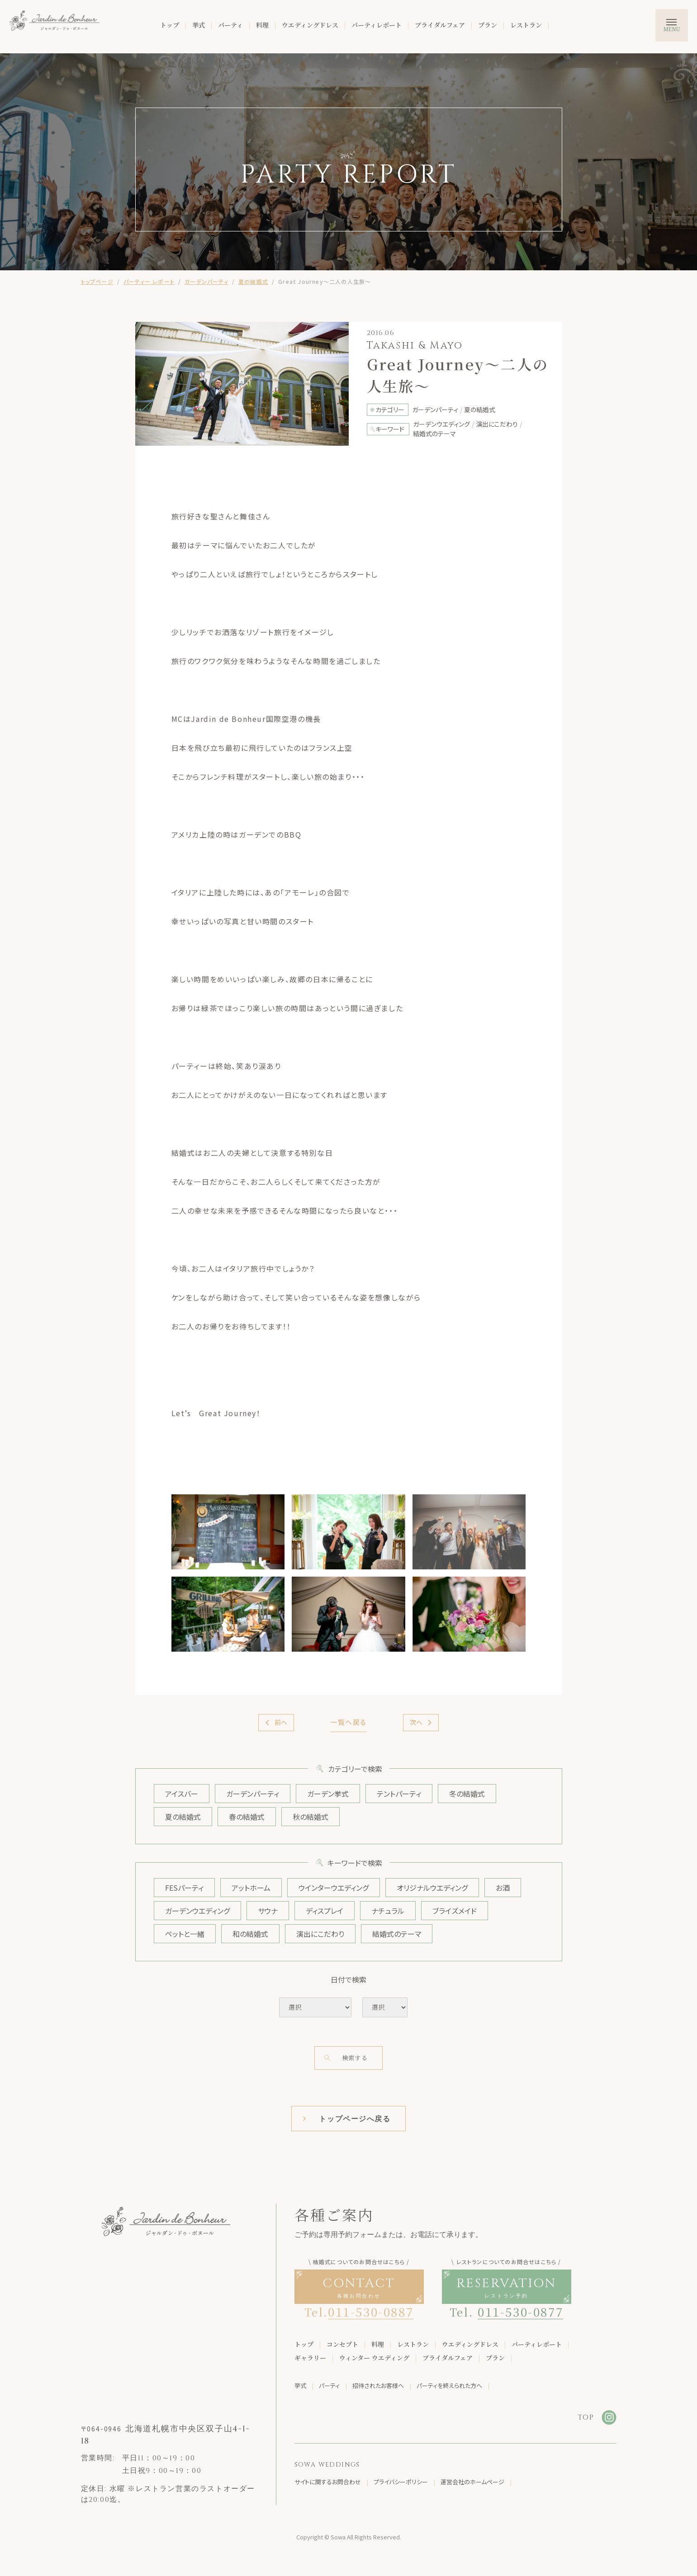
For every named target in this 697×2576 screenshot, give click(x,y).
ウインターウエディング (334, 1887)
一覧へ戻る (348, 1722)
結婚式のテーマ (396, 1933)
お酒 (503, 1887)
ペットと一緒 (184, 1933)
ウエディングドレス (310, 24)
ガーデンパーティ (206, 281)
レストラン (526, 24)
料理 (262, 24)
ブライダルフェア (440, 24)
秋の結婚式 (310, 1816)
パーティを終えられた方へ (449, 2385)
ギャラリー (310, 2357)
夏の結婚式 (253, 281)
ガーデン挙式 (328, 1793)
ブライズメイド (454, 1910)
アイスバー (181, 1793)
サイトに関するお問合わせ (327, 2481)
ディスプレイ (324, 1910)
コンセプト (342, 2344)
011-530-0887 (370, 2311)
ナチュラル (387, 1910)
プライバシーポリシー (401, 2481)
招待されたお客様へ (378, 2385)
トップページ (97, 281)
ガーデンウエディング (197, 1910)
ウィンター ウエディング (374, 2357)
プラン (487, 24)
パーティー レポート (149, 281)
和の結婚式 (250, 1933)
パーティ (230, 24)
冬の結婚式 (467, 1793)
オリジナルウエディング (432, 1887)
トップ (169, 24)
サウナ (268, 1910)
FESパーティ (184, 1887)
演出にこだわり (320, 1933)
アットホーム (251, 1887)
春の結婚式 (247, 1816)
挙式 (198, 24)
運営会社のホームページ (472, 2481)
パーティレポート (376, 24)
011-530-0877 (520, 2311)
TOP (586, 2417)
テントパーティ (399, 1793)
